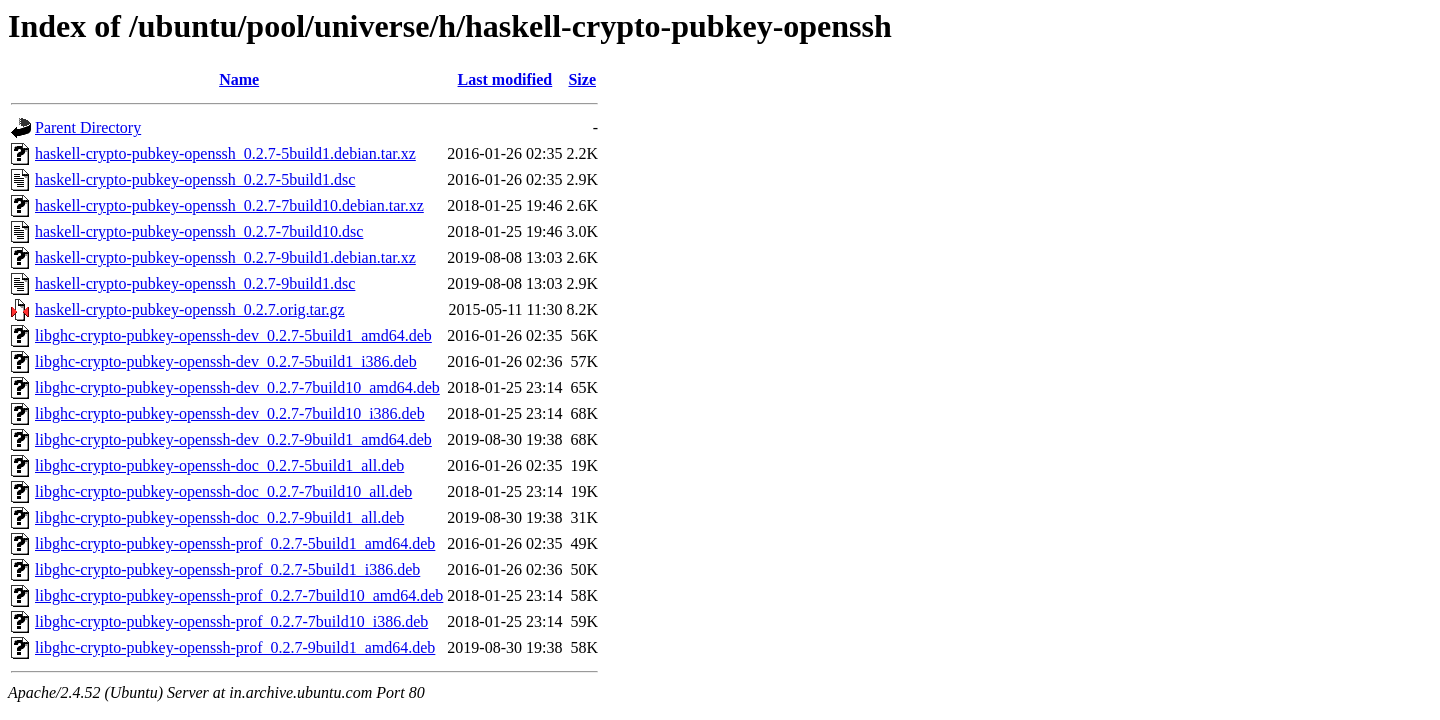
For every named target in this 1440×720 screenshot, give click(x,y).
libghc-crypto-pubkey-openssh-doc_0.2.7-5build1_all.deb (219, 465)
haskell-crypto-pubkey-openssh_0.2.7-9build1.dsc (195, 283)
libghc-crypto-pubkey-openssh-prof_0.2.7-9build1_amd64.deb (235, 647)
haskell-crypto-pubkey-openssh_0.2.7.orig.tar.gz (190, 309)
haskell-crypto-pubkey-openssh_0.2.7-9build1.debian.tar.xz (225, 257)
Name (239, 79)
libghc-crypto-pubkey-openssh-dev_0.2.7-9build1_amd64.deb (233, 439)
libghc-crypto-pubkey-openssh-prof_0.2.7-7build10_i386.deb (231, 621)
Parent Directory (88, 127)
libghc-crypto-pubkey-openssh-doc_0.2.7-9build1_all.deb (219, 517)
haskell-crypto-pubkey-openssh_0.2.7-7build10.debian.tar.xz (229, 205)
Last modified (505, 79)
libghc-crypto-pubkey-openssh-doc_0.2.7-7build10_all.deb (223, 491)
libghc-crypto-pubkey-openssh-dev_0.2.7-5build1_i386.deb (226, 361)
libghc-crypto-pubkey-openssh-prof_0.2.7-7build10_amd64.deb (239, 595)
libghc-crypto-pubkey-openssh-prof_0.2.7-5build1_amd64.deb (235, 543)
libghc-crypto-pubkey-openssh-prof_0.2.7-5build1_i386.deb (227, 569)
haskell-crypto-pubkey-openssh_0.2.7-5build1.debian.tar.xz (225, 153)
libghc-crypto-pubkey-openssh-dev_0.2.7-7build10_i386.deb (230, 413)
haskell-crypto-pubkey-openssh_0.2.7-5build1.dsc (195, 179)
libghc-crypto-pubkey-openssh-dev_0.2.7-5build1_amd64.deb (233, 335)
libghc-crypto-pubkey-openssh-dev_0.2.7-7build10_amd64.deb (237, 387)
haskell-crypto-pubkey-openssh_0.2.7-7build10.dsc (199, 231)
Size (582, 79)
